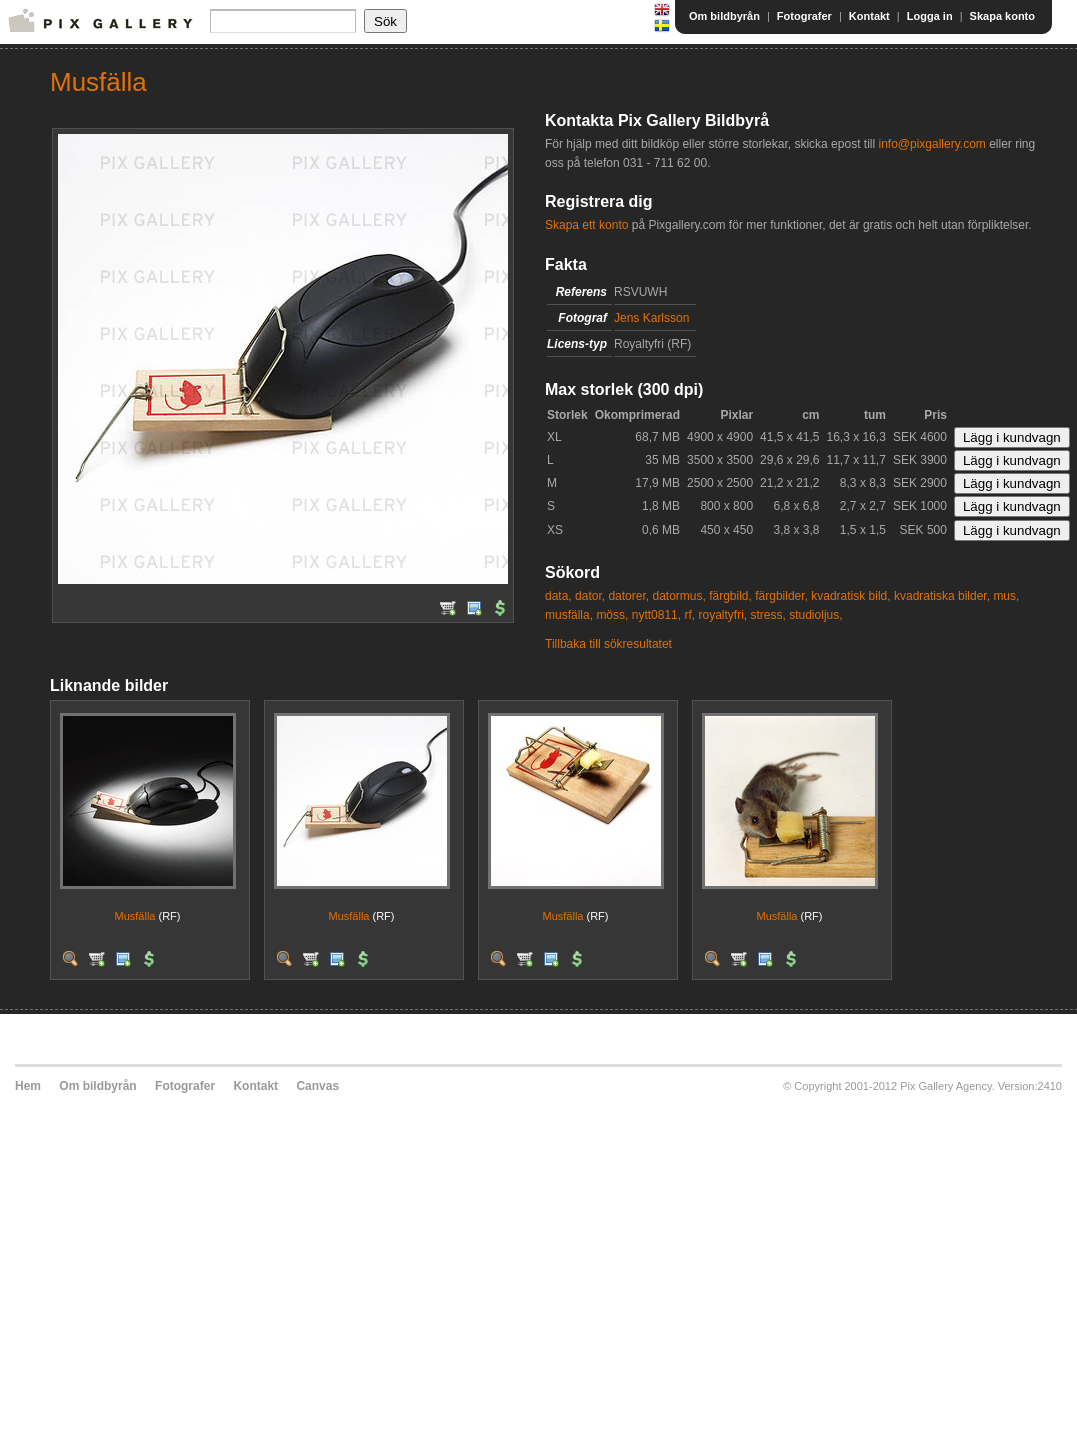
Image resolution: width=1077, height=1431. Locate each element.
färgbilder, (781, 596)
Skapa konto (1002, 16)
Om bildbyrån (724, 16)
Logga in (930, 16)
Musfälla (134, 916)
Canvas (317, 1086)
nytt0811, (656, 615)
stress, (768, 615)
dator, (590, 596)
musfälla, (569, 615)
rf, (689, 615)
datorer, (628, 596)
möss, (612, 615)
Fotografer (804, 16)
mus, (1006, 596)
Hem (28, 1086)
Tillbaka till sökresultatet (608, 644)
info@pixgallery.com (931, 144)
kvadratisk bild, (850, 596)
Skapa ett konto (586, 225)
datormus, (678, 596)
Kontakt (869, 16)
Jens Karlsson (651, 318)
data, (558, 596)
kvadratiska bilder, (942, 596)
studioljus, (815, 615)
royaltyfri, (722, 615)
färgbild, (730, 596)
